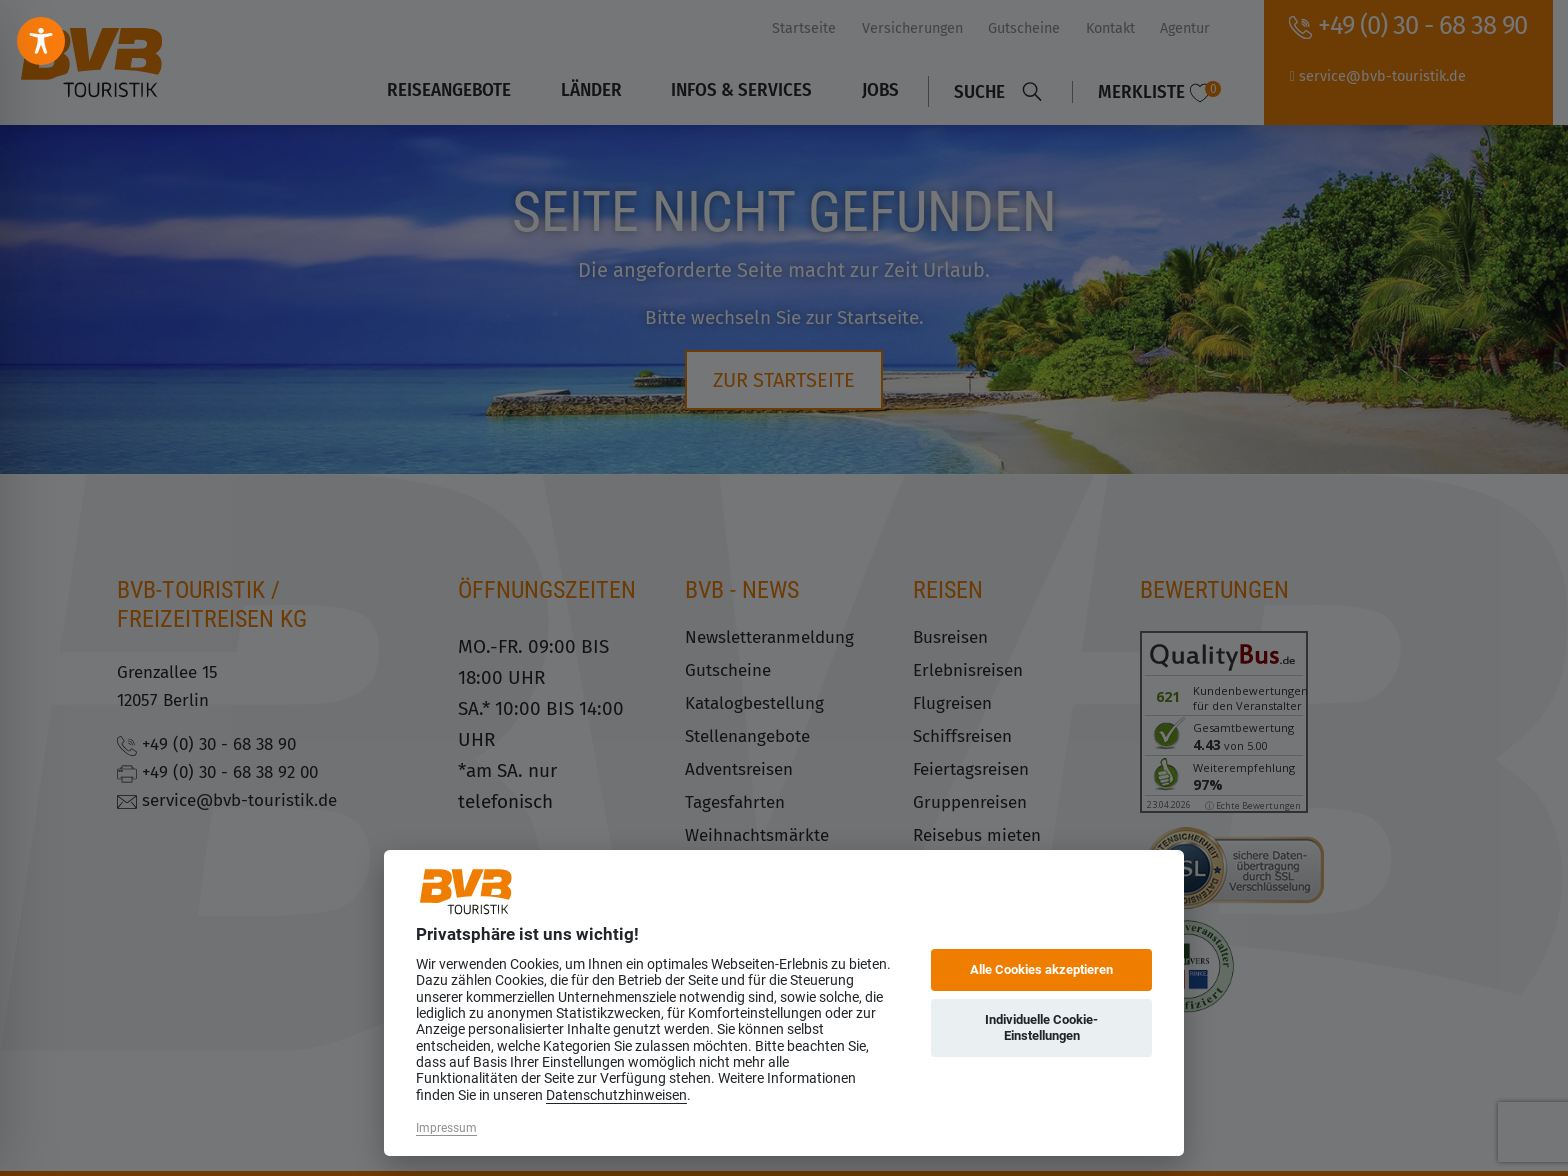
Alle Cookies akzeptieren (1041, 969)
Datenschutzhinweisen (616, 1095)
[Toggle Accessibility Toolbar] (41, 41)
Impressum (446, 1128)
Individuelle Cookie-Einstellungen (1041, 1027)
